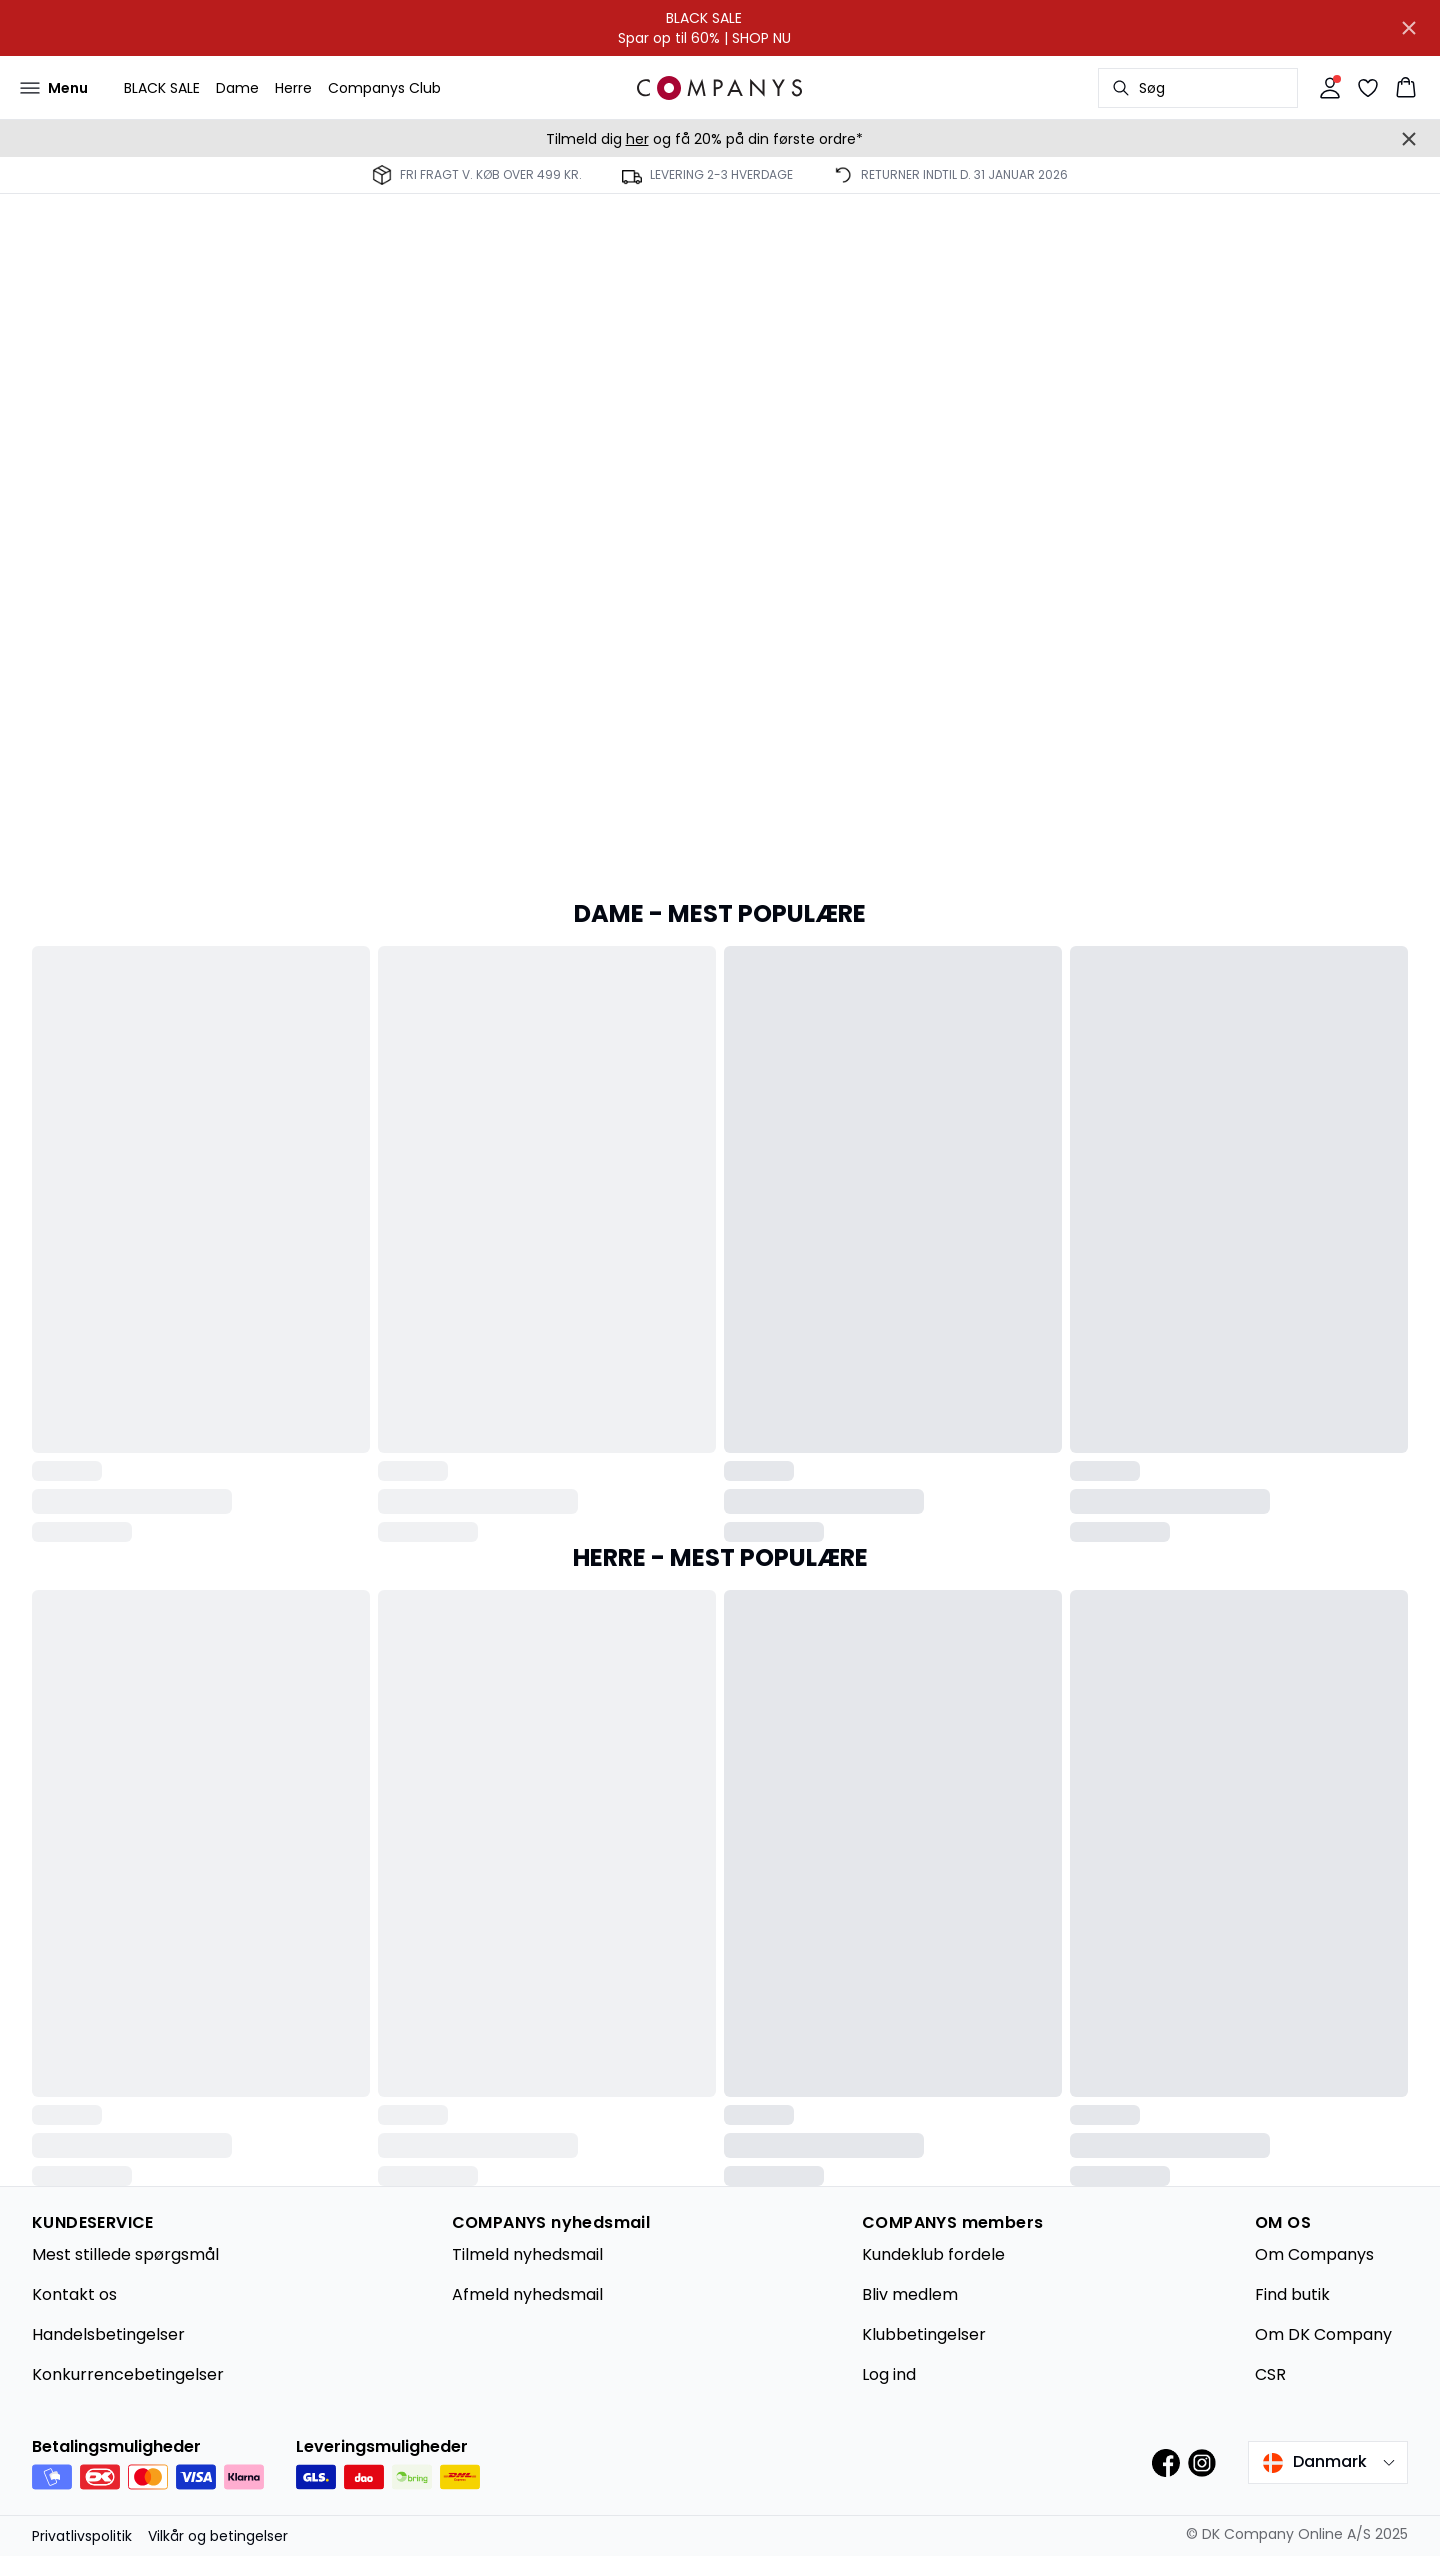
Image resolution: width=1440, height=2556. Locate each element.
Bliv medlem (910, 2294)
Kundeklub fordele (933, 2254)
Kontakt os (74, 2294)
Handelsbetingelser (108, 2334)
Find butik (1292, 2294)
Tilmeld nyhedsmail (527, 2254)
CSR (1270, 2374)
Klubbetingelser (924, 2334)
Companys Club (384, 88)
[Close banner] (1409, 28)
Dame (237, 88)
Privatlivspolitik (82, 2536)
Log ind (889, 2374)
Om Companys (1314, 2254)
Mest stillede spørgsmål (125, 2254)
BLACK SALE (162, 88)
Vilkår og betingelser (218, 2536)
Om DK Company (1323, 2334)
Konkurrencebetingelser (128, 2374)
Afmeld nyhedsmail (527, 2294)
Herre (293, 88)
